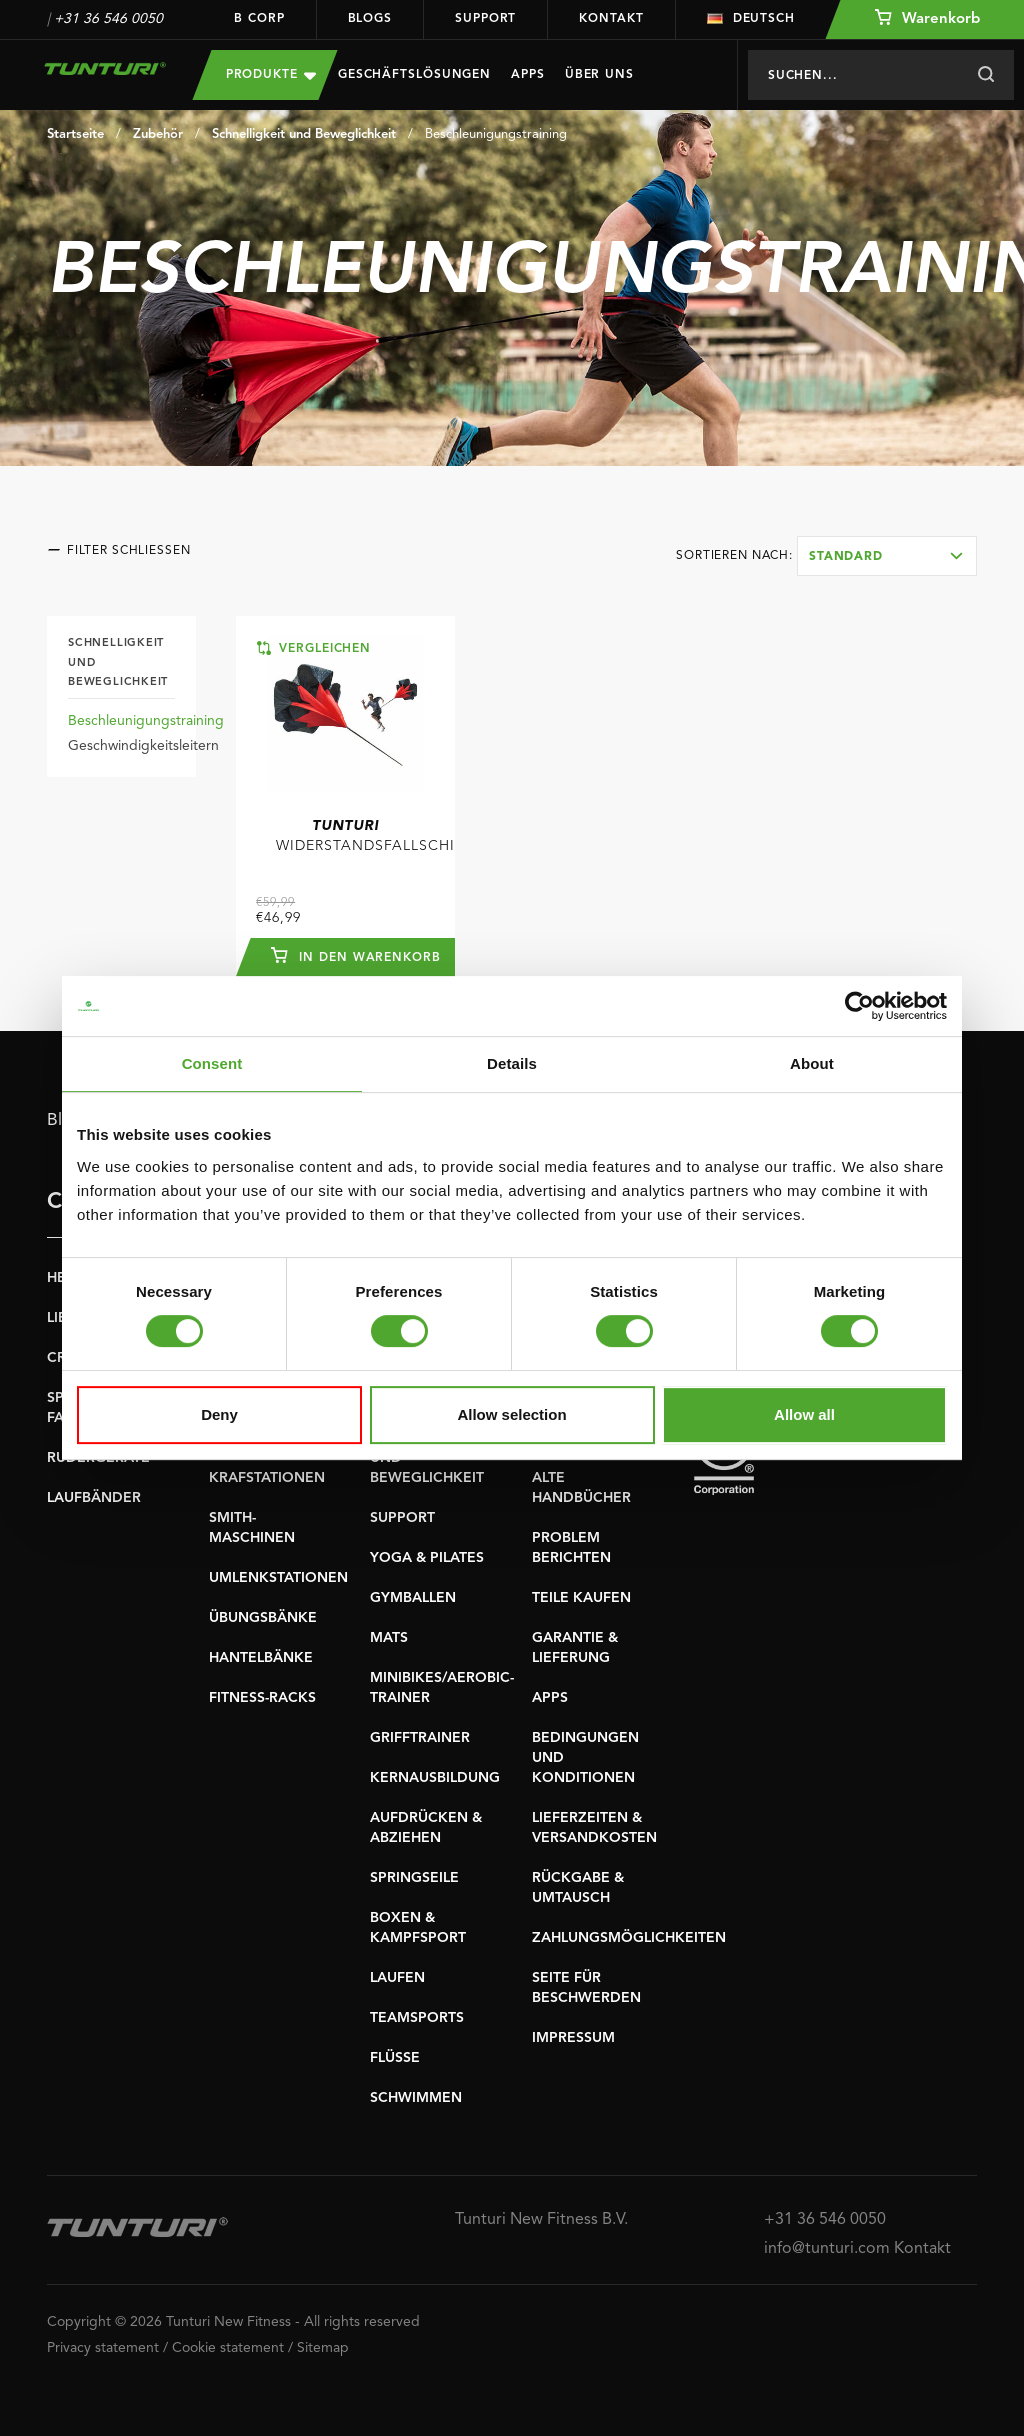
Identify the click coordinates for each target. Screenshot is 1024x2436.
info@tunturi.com (827, 2249)
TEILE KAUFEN (581, 1598)
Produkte (271, 74)
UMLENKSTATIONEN (278, 1578)
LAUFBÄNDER (94, 1498)
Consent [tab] (212, 1063)
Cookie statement (228, 2348)
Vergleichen (314, 648)
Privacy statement (103, 2348)
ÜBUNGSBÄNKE (263, 1618)
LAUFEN (397, 1978)
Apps (528, 75)
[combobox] (887, 556)
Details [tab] (512, 1063)
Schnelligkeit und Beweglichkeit (304, 134)
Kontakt (611, 19)
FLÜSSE (395, 2058)
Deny (219, 1414)
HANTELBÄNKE (261, 1658)
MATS (389, 1638)
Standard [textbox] (846, 557)
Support (485, 19)
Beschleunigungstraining (496, 134)
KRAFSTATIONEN (267, 1478)
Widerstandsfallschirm (365, 836)
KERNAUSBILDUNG (435, 1778)
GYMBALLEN (413, 1598)
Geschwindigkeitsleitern (143, 746)
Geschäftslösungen (414, 75)
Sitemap (323, 2348)
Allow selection (511, 1414)
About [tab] (812, 1063)
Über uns (599, 75)
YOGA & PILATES (427, 1558)
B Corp (259, 19)
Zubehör (158, 134)
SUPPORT (402, 1518)
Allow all (804, 1414)
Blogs (370, 19)
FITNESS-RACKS (262, 1698)
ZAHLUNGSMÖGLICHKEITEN (629, 1938)
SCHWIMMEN (416, 2098)
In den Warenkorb (355, 955)
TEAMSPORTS (417, 2018)
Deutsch (751, 19)
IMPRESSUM (573, 2038)
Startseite (75, 134)
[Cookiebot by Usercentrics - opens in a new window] (859, 1006)
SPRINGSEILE (414, 1878)
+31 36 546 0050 (108, 19)
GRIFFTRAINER (420, 1738)
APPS (550, 1698)
